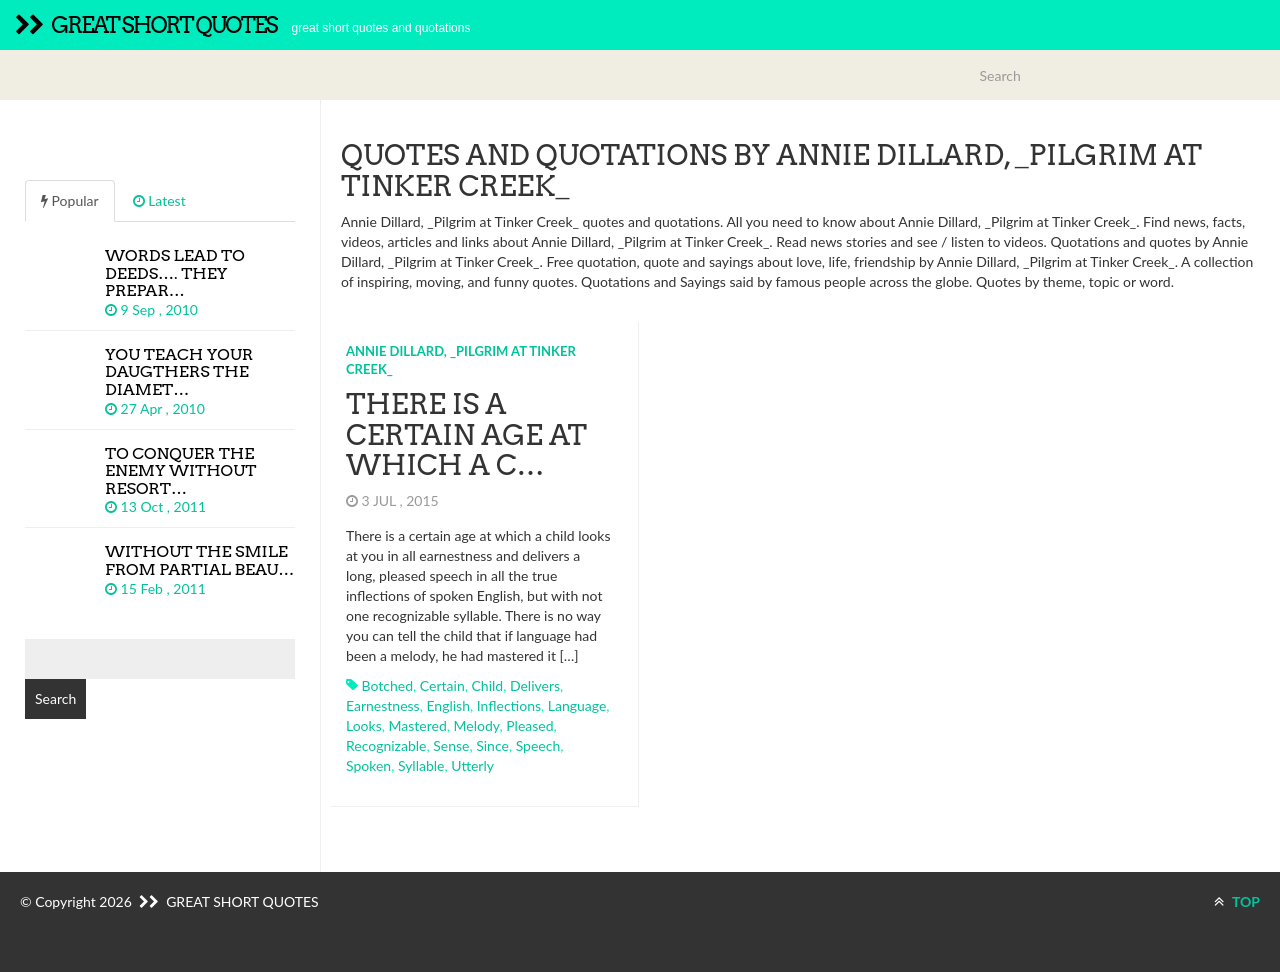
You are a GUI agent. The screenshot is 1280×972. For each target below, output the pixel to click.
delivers (535, 685)
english (448, 705)
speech (538, 745)
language (577, 705)
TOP (1237, 901)
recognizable (386, 745)
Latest (159, 200)
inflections (509, 705)
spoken (368, 765)
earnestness (383, 705)
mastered (418, 725)
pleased (529, 725)
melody (477, 725)
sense (451, 745)
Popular (70, 200)
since (492, 745)
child (487, 685)
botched (387, 685)
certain (442, 685)
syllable (421, 765)
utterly (472, 765)
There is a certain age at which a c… (466, 435)
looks (364, 725)
